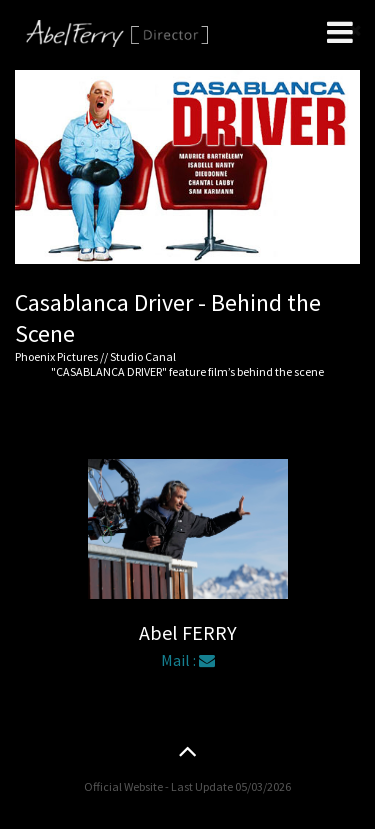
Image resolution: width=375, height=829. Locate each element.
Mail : (188, 660)
